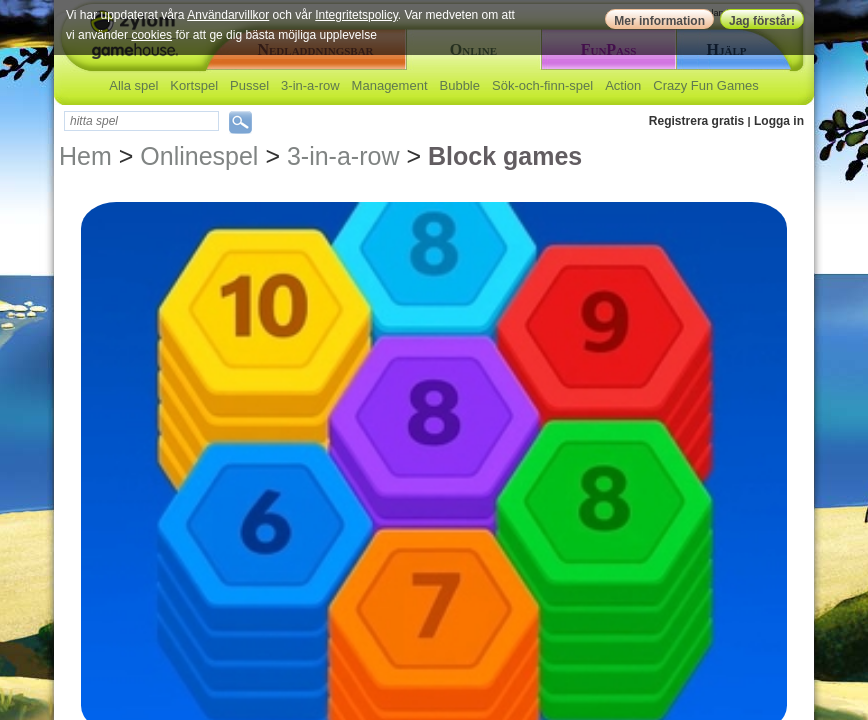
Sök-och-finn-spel (542, 85)
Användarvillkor (228, 15)
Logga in (779, 121)
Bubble (460, 85)
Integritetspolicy (356, 15)
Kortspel (194, 85)
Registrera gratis (696, 121)
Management (390, 85)
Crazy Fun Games (705, 85)
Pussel (249, 85)
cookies (151, 35)
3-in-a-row (310, 85)
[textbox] (141, 121)
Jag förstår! (762, 21)
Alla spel (133, 85)
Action (623, 85)
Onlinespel (199, 156)
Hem (85, 156)
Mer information (659, 21)
